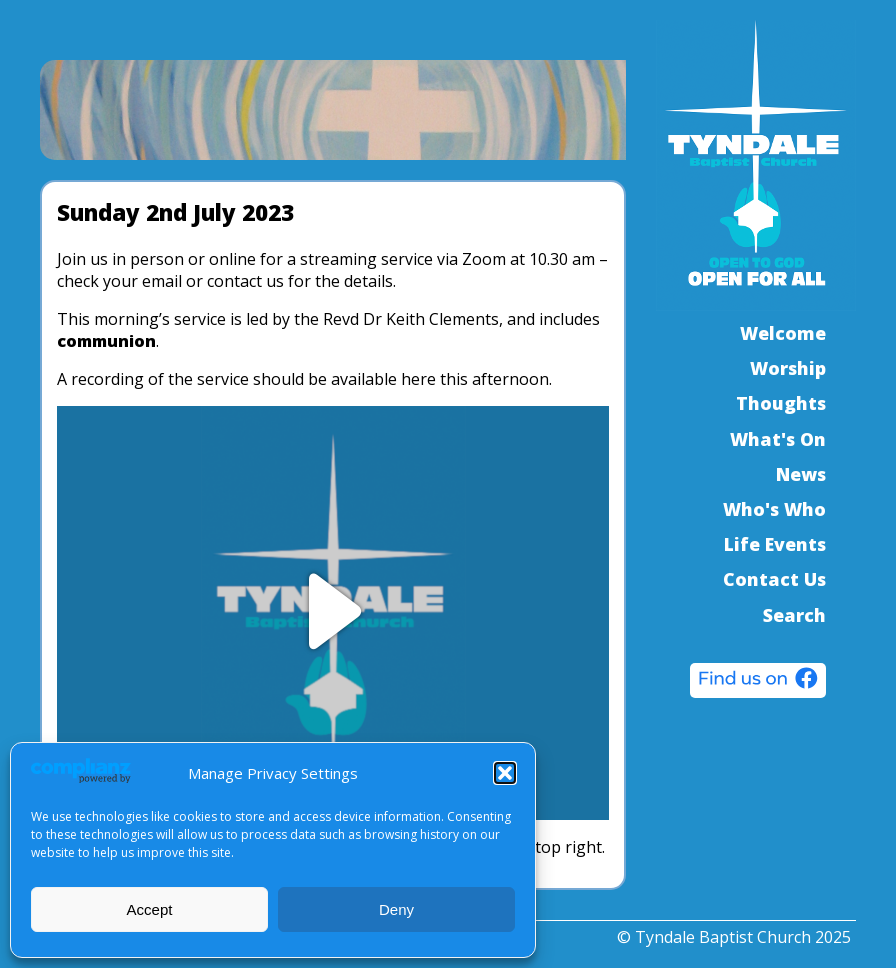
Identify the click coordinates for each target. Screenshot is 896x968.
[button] (505, 773)
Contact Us (774, 579)
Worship (788, 368)
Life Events (775, 544)
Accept (150, 909)
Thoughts (781, 403)
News (801, 474)
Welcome (783, 333)
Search (794, 615)
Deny (396, 909)
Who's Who (774, 509)
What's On (778, 439)
